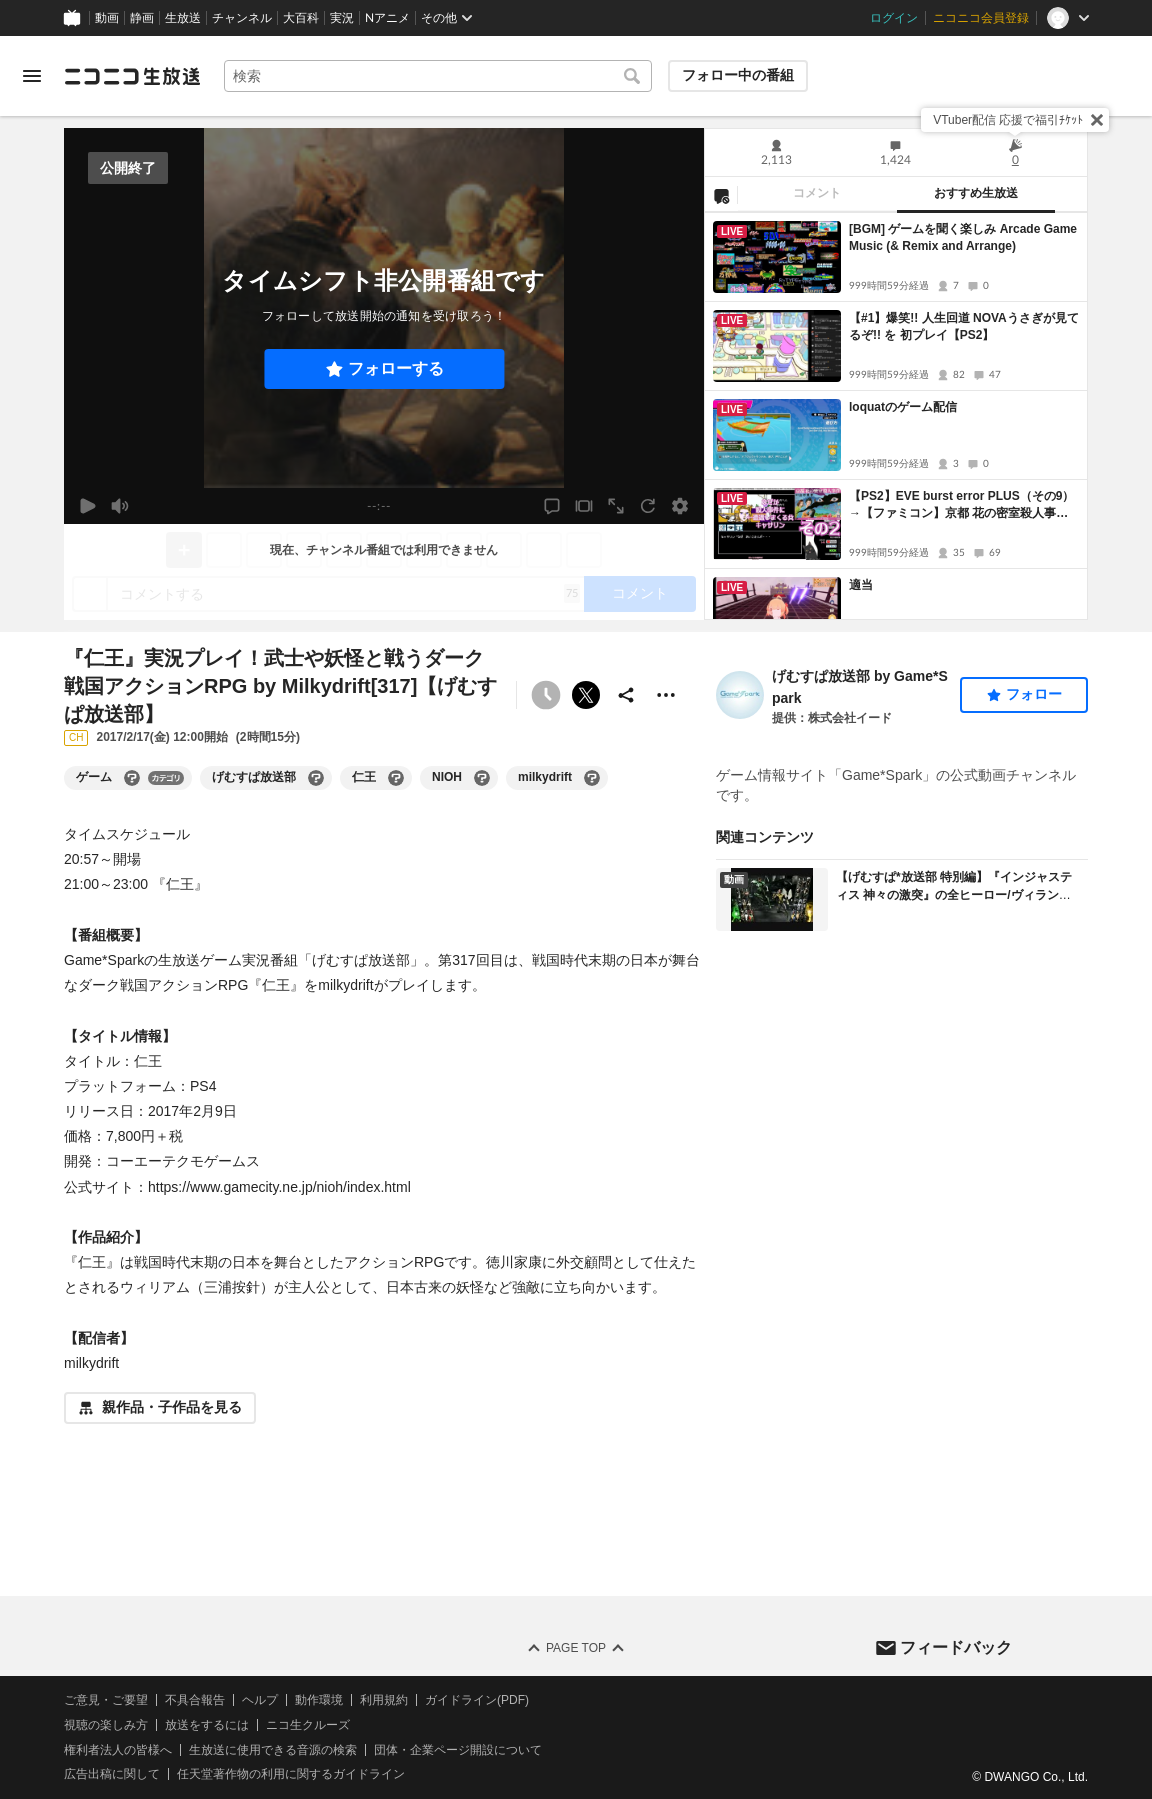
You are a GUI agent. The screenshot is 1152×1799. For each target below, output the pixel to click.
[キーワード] (438, 76)
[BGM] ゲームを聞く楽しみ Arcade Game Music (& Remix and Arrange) (963, 237)
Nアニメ (387, 18)
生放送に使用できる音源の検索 (273, 1750)
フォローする (396, 368)
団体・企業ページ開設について (458, 1750)
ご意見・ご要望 (106, 1700)
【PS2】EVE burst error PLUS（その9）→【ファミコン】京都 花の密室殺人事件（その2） (961, 505)
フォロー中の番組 (738, 75)
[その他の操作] (666, 695)
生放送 (183, 18)
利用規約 (384, 1700)
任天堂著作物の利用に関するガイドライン (291, 1775)
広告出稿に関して (112, 1775)
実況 (342, 18)
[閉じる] (1097, 120)
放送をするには (207, 1725)
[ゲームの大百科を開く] (132, 778)
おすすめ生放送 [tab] (976, 193)
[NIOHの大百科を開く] (482, 778)
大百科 (301, 18)
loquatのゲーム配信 (903, 407)
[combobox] (438, 76)
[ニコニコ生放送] (132, 76)
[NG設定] (721, 195)
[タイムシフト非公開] (546, 695)
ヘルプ (260, 1700)
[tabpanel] (896, 416)
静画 (142, 18)
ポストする (586, 695)
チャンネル (242, 18)
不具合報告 (195, 1700)
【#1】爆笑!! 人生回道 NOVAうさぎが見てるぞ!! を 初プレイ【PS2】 (964, 326)
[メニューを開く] (32, 76)
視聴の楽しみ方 (106, 1725)
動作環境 (319, 1700)
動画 (107, 18)
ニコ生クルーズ (308, 1725)
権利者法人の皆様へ (118, 1750)
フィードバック (956, 1647)
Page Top (576, 1648)
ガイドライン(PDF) (477, 1700)
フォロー (1034, 694)
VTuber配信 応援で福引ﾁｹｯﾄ (1008, 120)
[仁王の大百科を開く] (396, 778)
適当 (861, 585)
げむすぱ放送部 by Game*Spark (860, 687)
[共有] (626, 695)
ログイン (894, 18)
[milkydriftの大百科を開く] (592, 778)
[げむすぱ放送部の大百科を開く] (316, 778)
